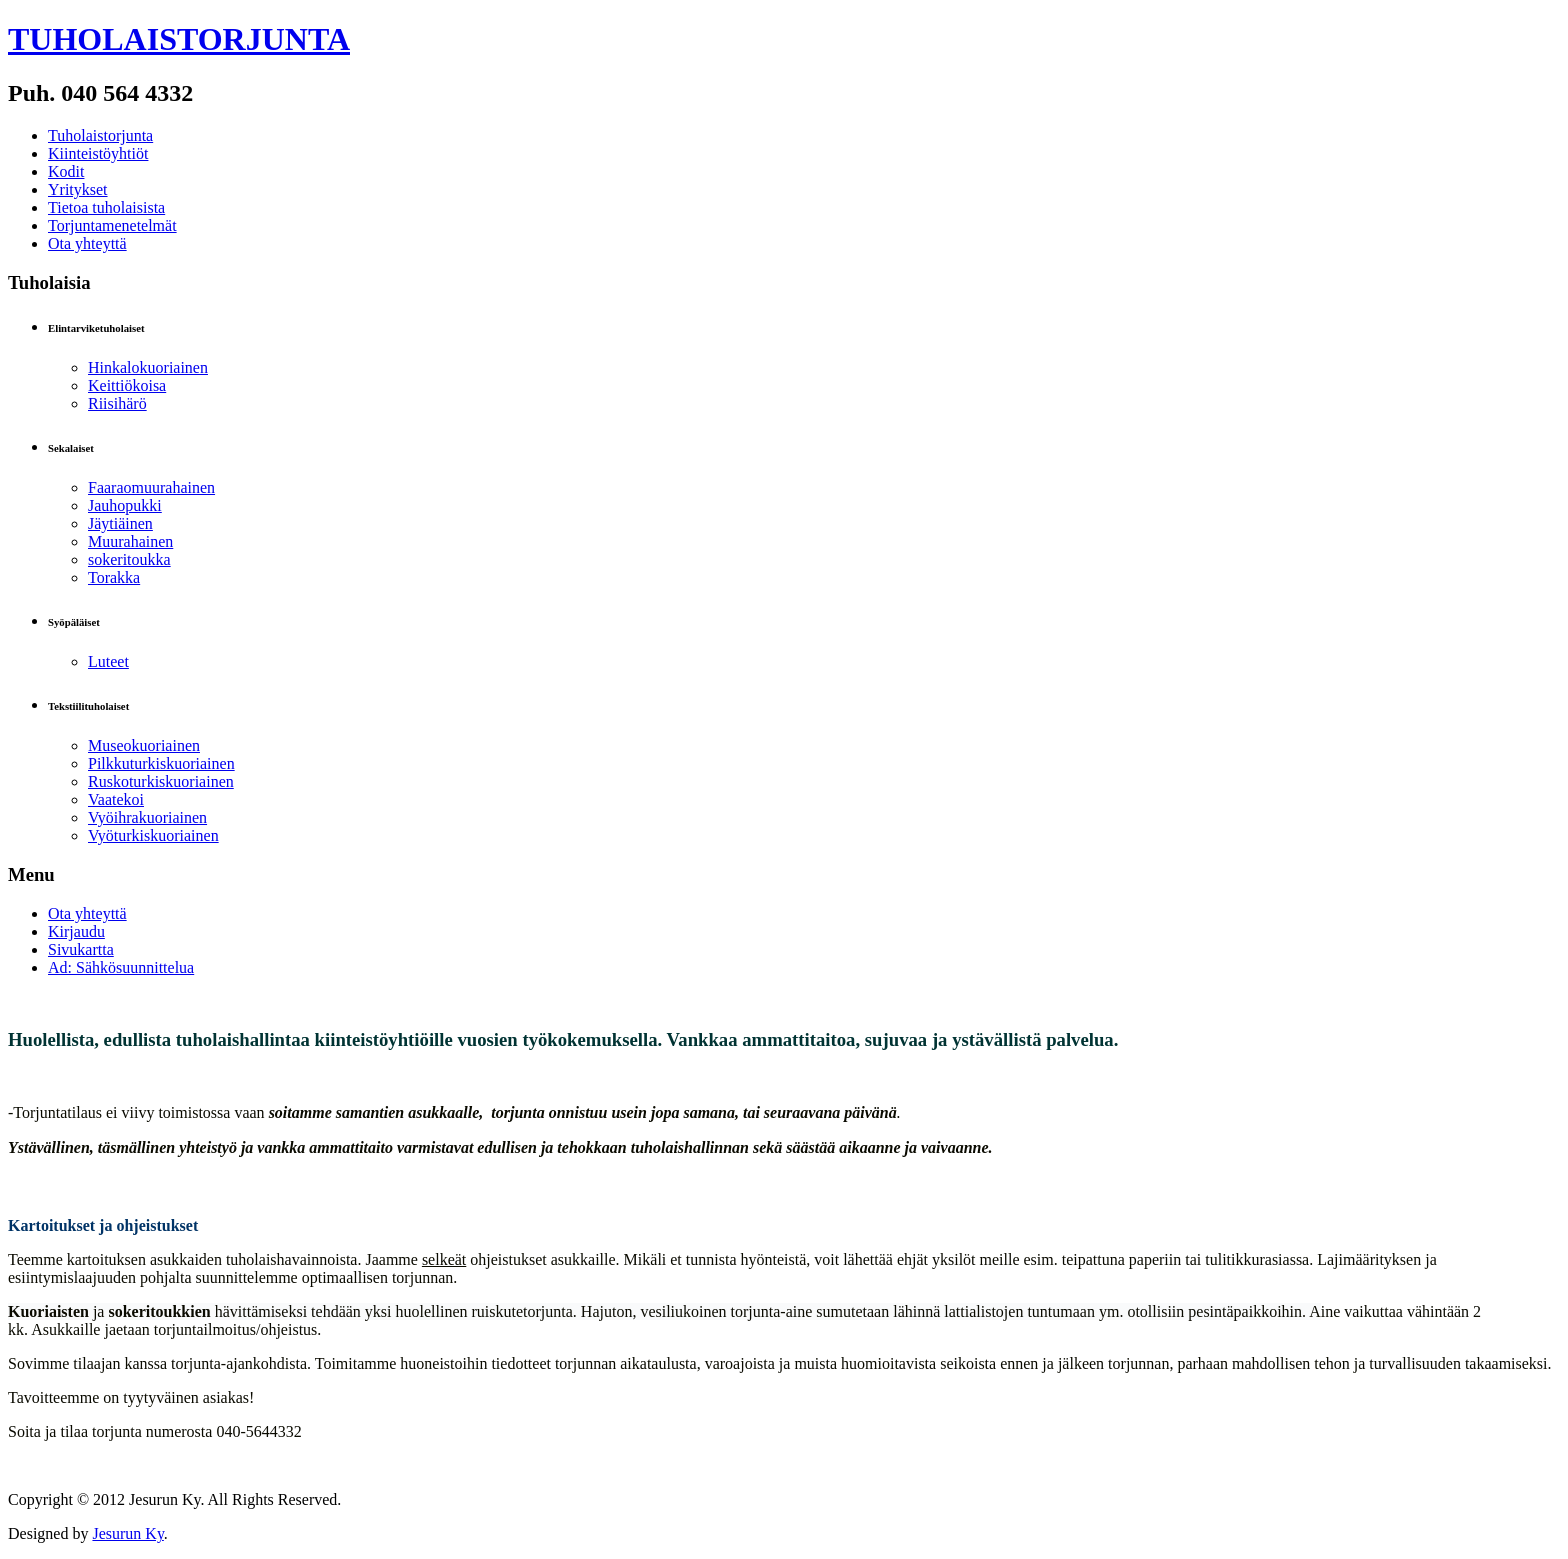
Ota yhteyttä (87, 243)
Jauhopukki (125, 505)
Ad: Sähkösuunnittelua (121, 967)
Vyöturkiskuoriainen (153, 835)
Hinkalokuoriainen (148, 367)
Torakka (114, 577)
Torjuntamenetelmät (112, 225)
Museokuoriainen (144, 745)
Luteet (108, 661)
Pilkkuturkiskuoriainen (161, 763)
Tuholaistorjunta (100, 135)
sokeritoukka (129, 559)
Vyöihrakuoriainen (147, 817)
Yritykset (78, 189)
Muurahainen (130, 541)
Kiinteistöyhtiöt (98, 153)
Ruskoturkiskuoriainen (161, 781)
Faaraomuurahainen (151, 487)
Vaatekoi (116, 799)
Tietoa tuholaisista (106, 207)
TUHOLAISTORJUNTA (179, 39)
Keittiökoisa (127, 385)
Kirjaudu (76, 931)
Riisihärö (117, 403)
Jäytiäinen (120, 523)
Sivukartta (81, 949)
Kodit (66, 171)
